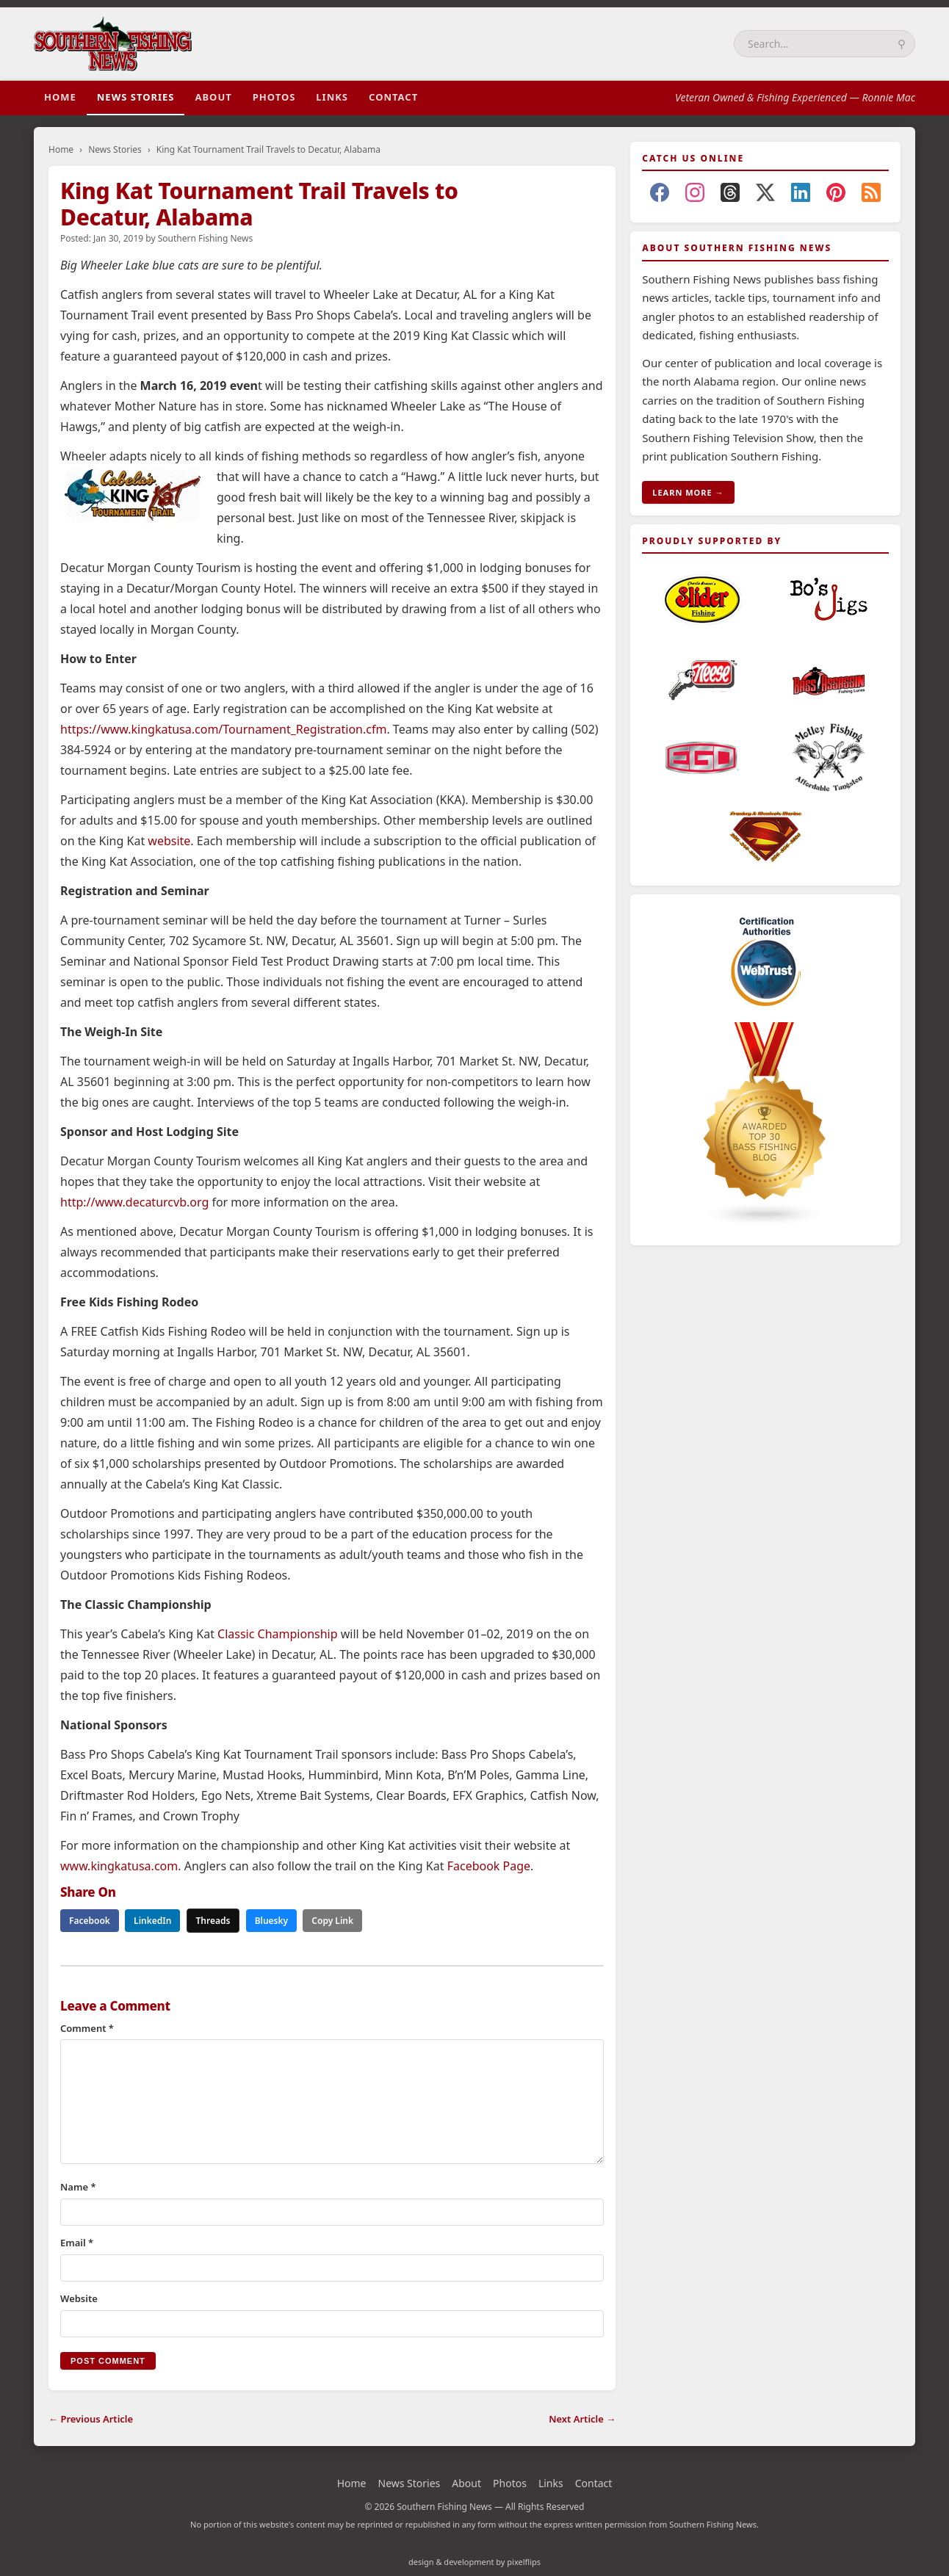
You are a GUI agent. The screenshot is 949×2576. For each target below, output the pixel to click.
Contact (393, 97)
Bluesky (272, 1920)
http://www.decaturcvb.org (134, 1202)
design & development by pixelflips (474, 2561)
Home (60, 97)
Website (79, 2298)
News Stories (136, 97)
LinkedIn (152, 1920)
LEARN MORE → (688, 492)
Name (78, 2186)
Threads (213, 1920)
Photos (274, 97)
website (169, 841)
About (213, 97)
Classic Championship (277, 1634)
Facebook (89, 1920)
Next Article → (582, 2418)
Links (332, 97)
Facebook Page (488, 1866)
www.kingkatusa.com (119, 1866)
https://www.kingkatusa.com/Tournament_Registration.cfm (223, 729)
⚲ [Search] (902, 43)
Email (76, 2242)
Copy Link (332, 1920)
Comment (87, 2028)
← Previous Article (90, 2418)
